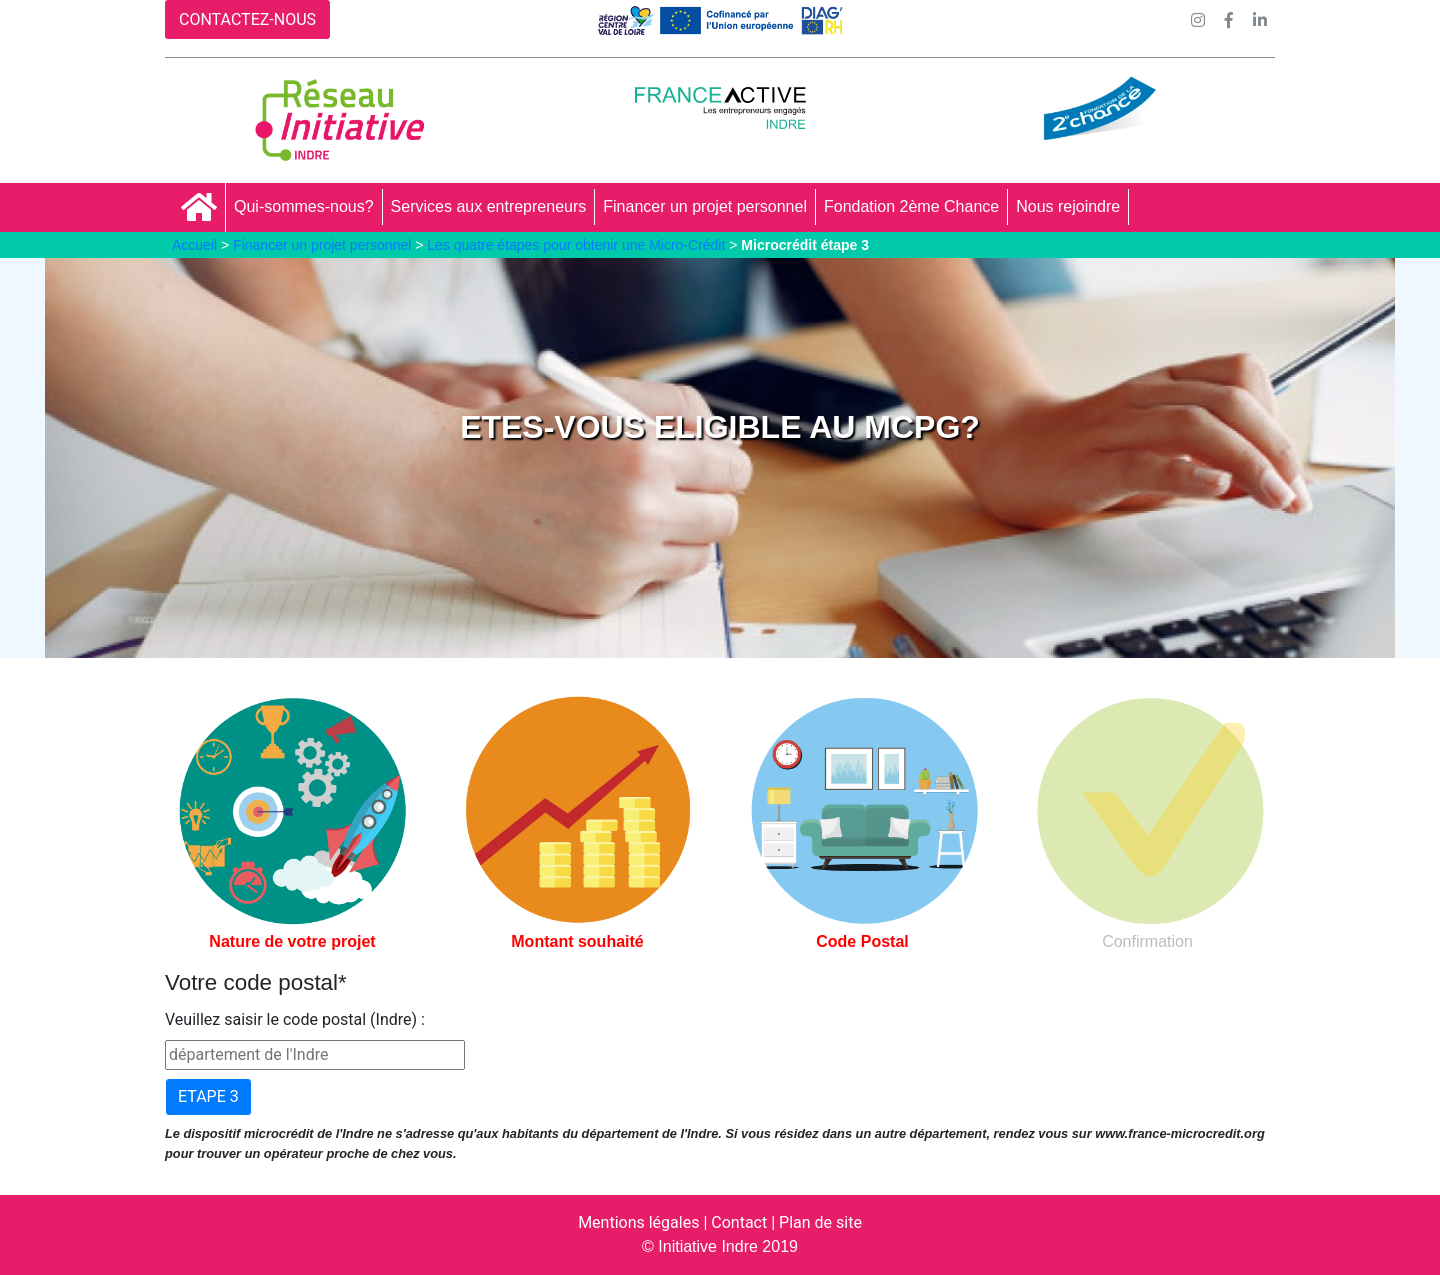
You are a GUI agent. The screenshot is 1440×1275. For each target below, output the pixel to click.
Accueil (194, 245)
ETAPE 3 (208, 1096)
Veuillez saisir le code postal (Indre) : (295, 1019)
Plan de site (820, 1222)
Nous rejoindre (1068, 206)
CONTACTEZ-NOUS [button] (247, 19)
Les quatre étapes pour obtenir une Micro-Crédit (576, 245)
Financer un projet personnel (705, 206)
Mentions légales (638, 1222)
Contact (739, 1222)
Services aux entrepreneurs (489, 206)
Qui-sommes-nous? (304, 206)
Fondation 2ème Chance (911, 206)
